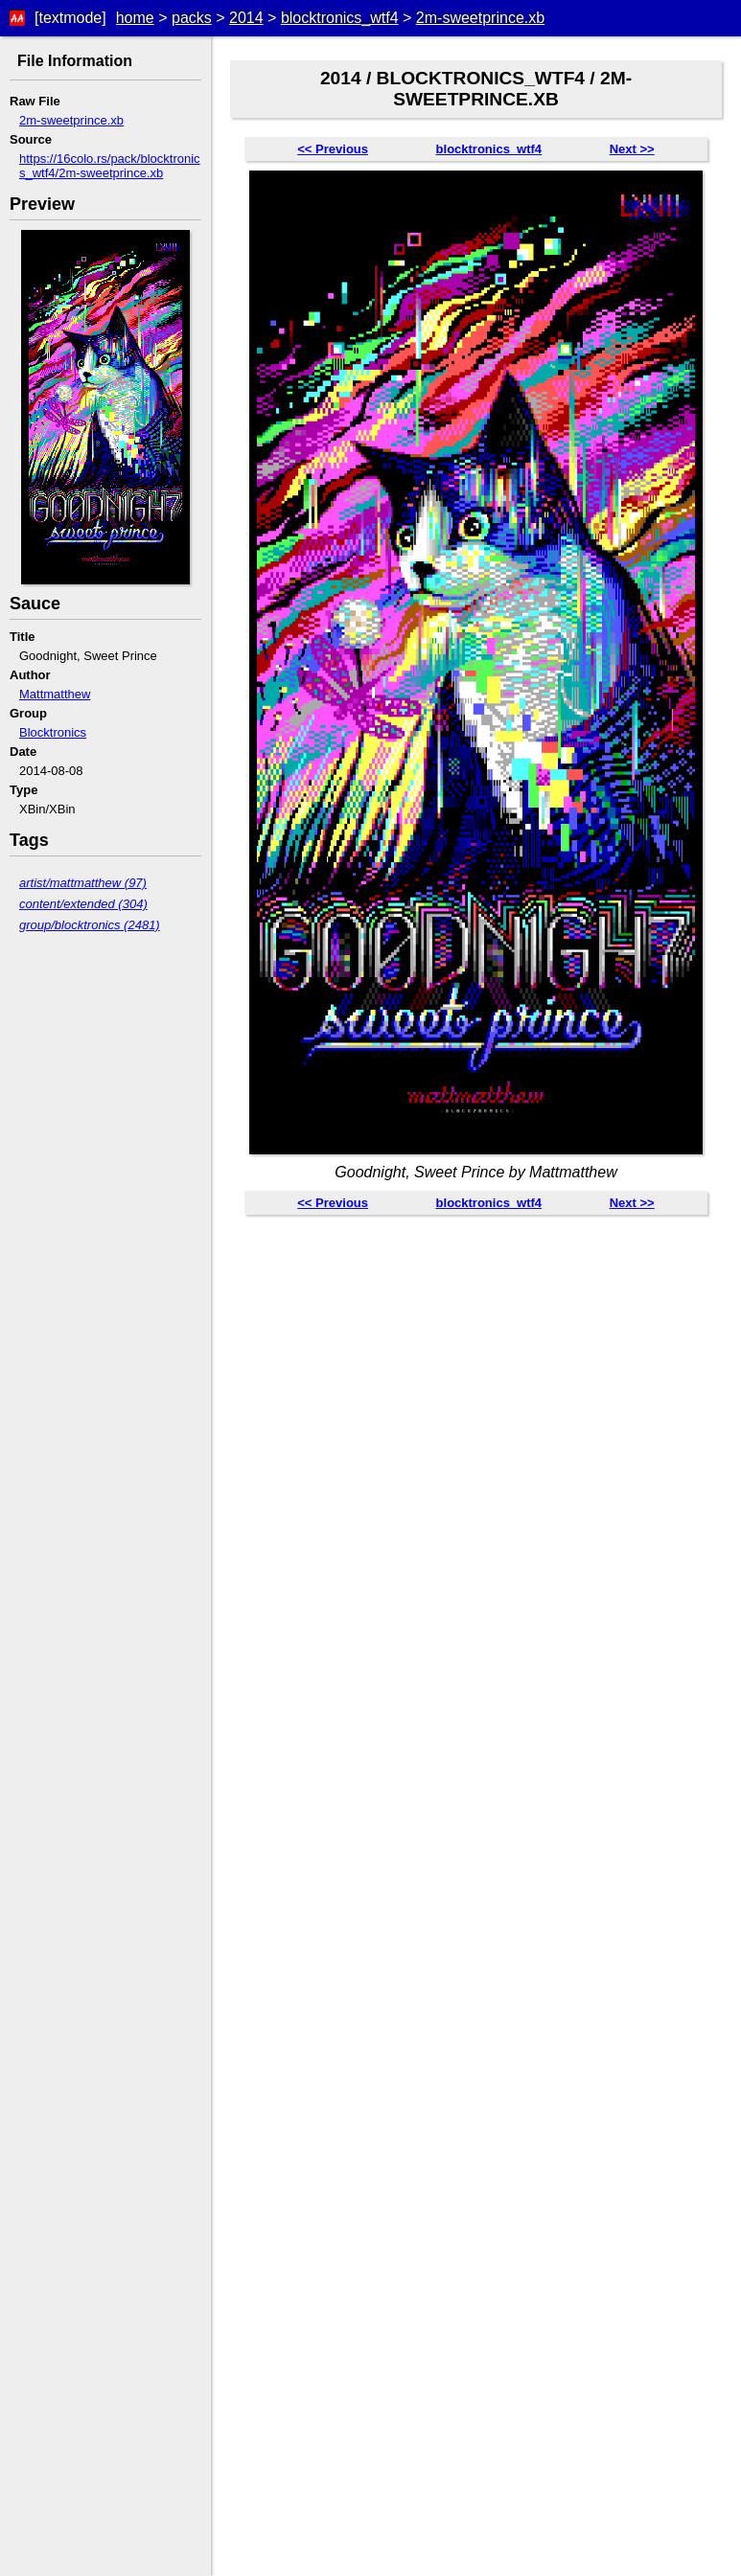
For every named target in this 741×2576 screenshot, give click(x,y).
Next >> (632, 149)
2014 (246, 18)
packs (192, 18)
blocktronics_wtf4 (340, 18)
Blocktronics (52, 732)
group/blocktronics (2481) (89, 925)
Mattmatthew (54, 694)
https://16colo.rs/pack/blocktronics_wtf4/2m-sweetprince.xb (109, 165)
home (135, 18)
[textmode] (70, 18)
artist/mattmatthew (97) (83, 883)
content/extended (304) (83, 904)
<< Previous (332, 149)
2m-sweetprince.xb (480, 18)
